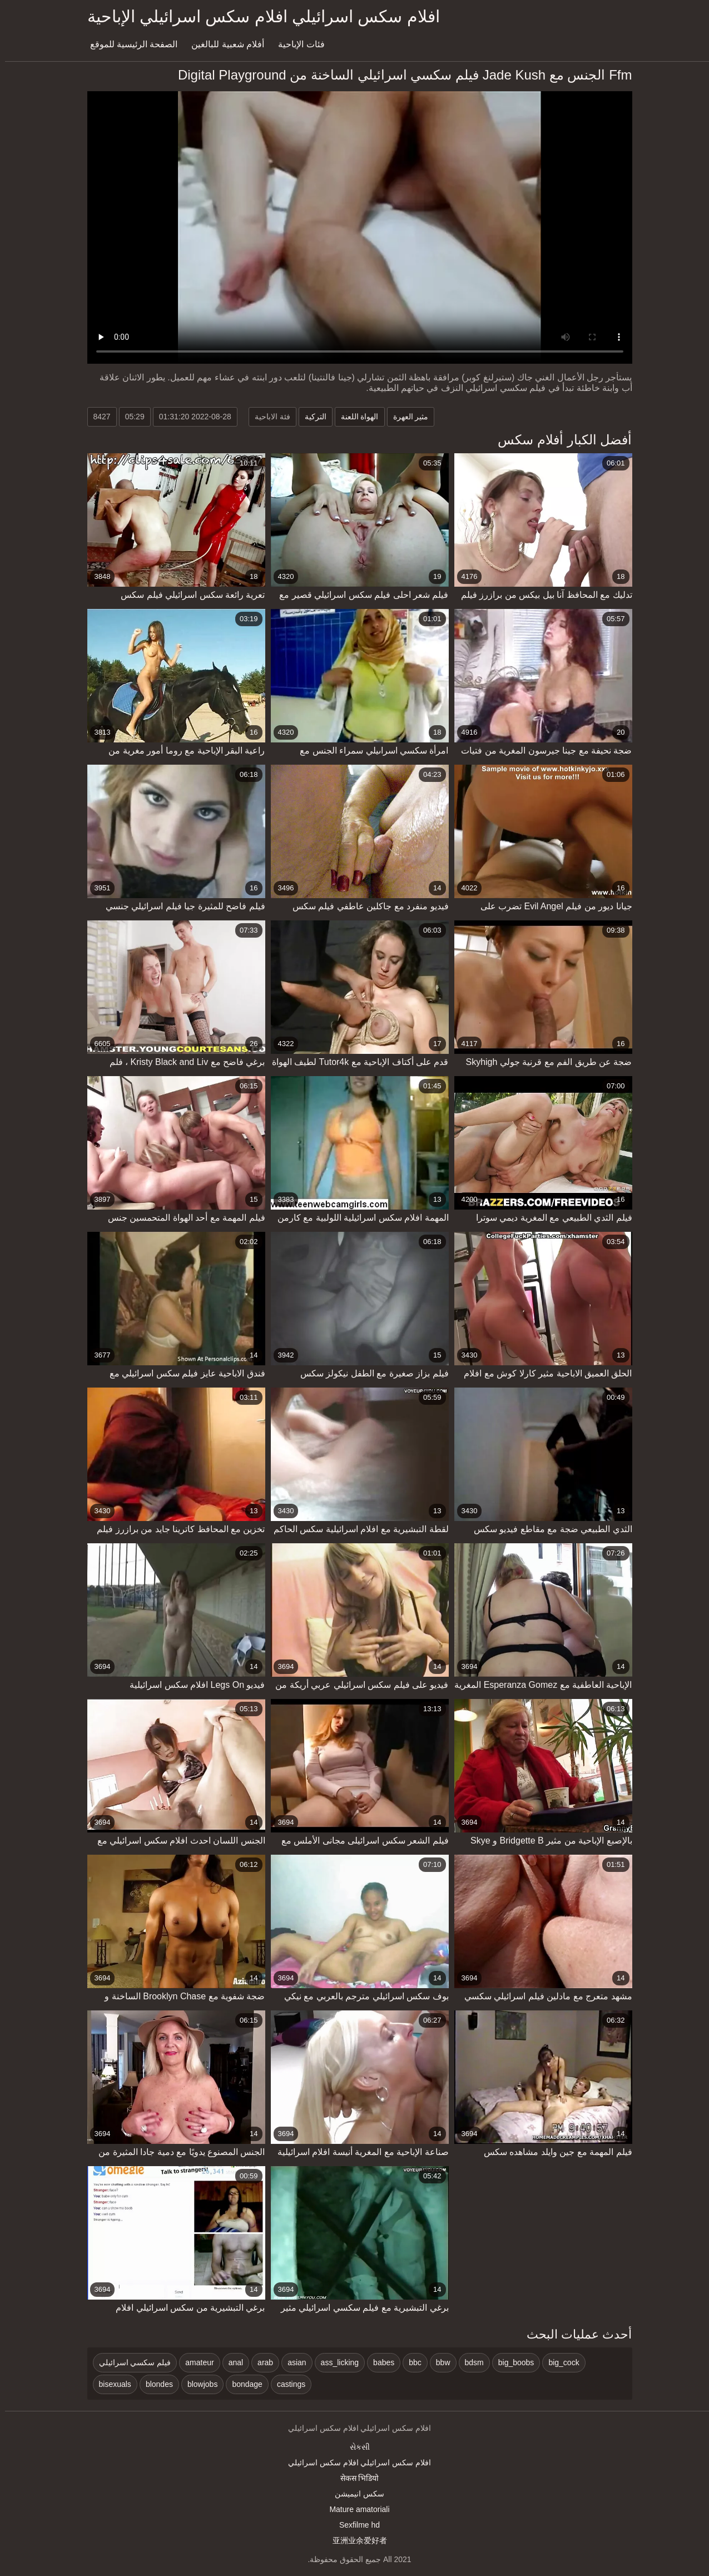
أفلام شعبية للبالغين (222, 44)
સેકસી (355, 2447)
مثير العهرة (406, 416)
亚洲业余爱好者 (355, 2540)
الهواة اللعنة (355, 416)
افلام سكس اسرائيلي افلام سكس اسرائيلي (354, 2462)
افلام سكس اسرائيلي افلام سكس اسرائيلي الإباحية (258, 16)
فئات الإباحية (296, 44)
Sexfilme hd (354, 2524)
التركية (310, 416)
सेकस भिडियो (354, 2478)
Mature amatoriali (354, 2509)
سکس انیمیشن (354, 2493)
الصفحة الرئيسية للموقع (129, 44)
